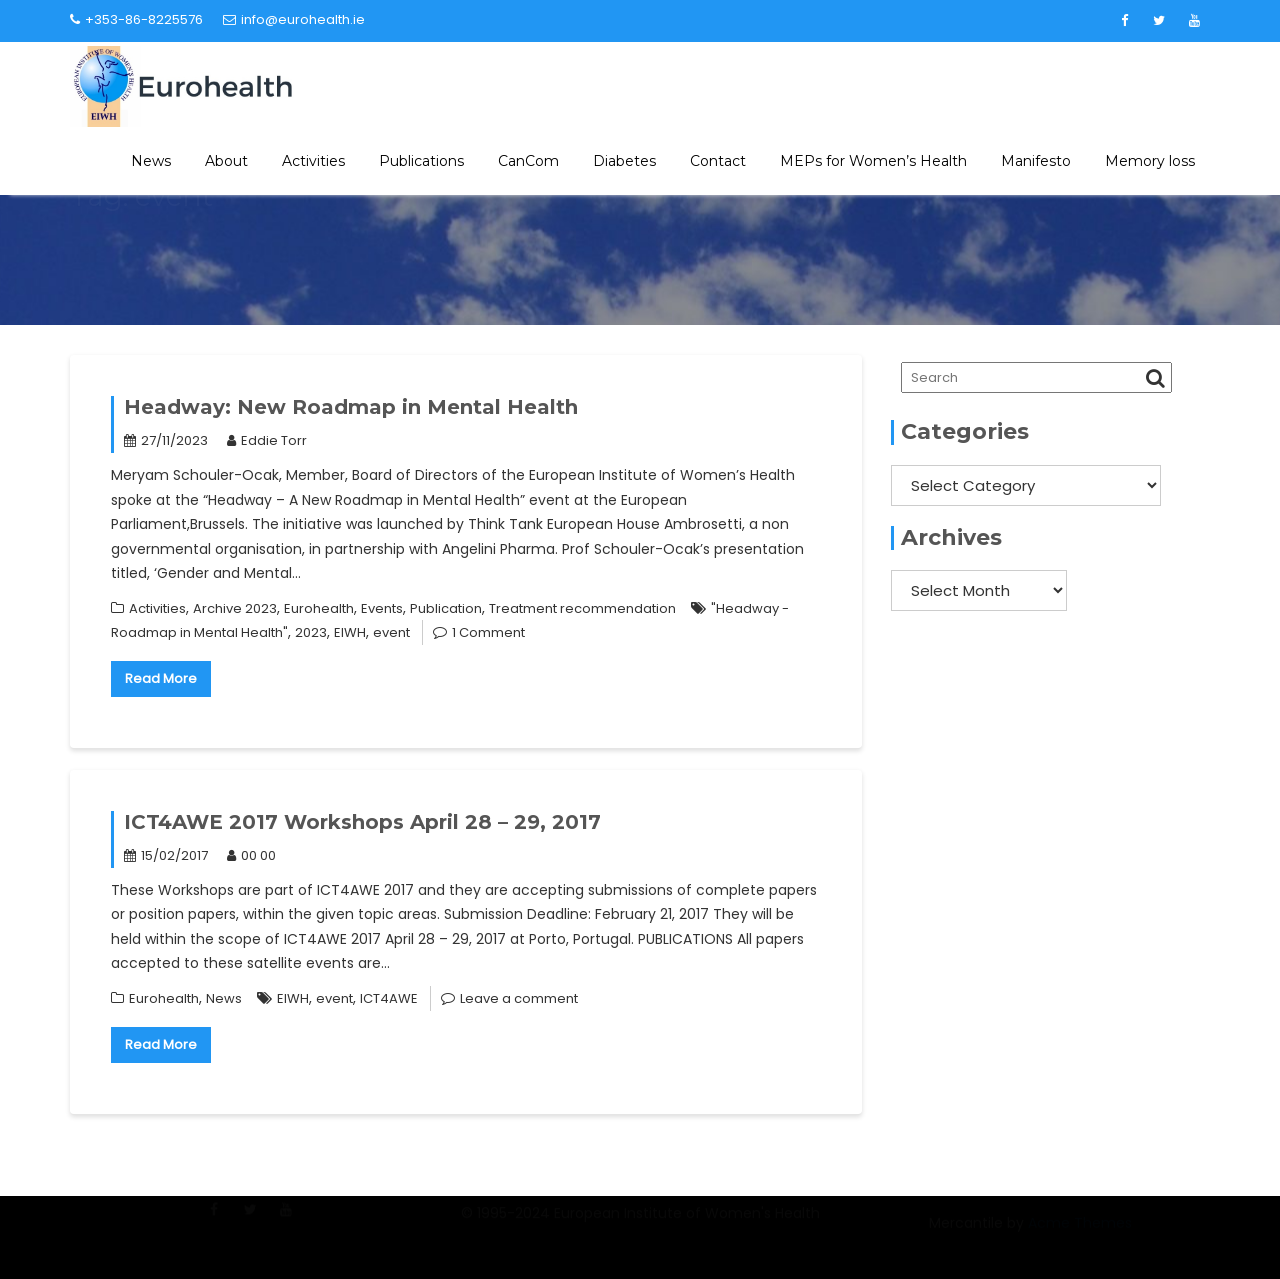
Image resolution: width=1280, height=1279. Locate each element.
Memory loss (1150, 161)
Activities (313, 161)
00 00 (251, 855)
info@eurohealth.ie (294, 19)
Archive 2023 (235, 608)
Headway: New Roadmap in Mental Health (351, 407)
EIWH (350, 632)
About (226, 161)
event (391, 632)
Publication (446, 608)
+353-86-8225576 (136, 19)
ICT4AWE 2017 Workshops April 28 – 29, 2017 (362, 822)
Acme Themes (1080, 1235)
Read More (161, 678)
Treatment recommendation (582, 608)
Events (382, 608)
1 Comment (488, 632)
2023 (311, 632)
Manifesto (1036, 161)
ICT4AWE (389, 998)
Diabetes (624, 161)
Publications (421, 161)
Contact (718, 161)
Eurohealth (319, 608)
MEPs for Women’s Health (873, 161)
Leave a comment (519, 998)
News (151, 161)
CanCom (528, 161)
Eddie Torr (267, 440)
